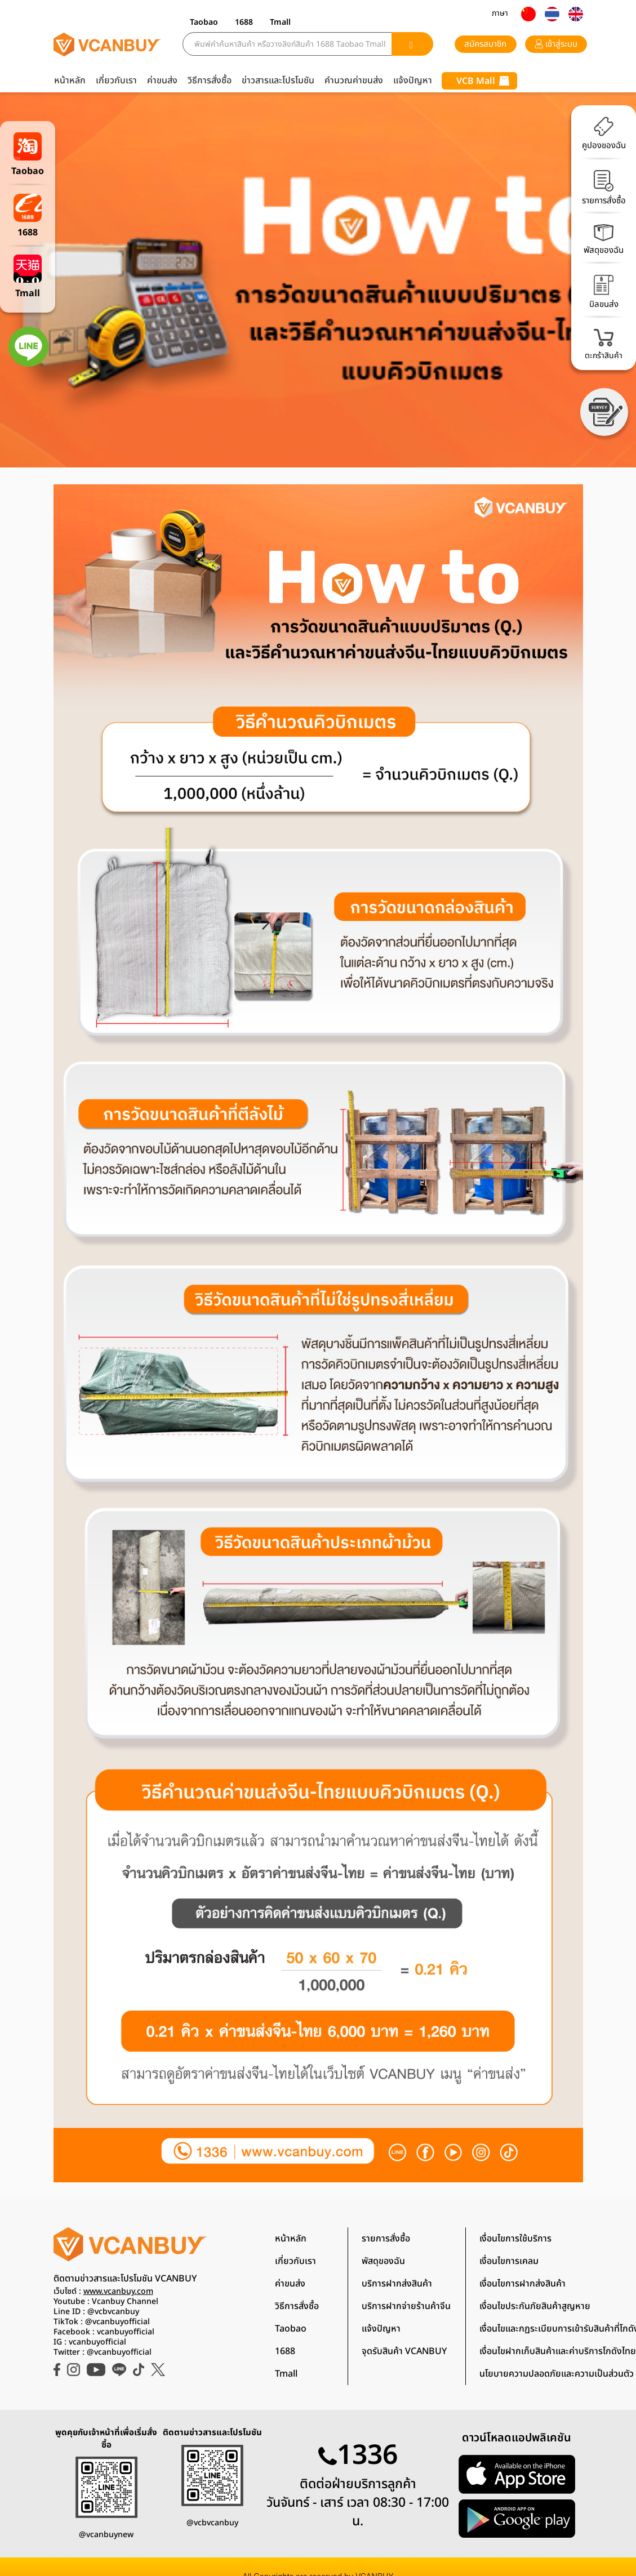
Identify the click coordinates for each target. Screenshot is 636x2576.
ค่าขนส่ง (162, 80)
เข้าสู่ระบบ (556, 44)
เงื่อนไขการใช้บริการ (515, 2238)
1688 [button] (244, 22)
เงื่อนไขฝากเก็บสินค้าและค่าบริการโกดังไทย (557, 2351)
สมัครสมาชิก (485, 44)
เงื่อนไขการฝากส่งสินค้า (522, 2283)
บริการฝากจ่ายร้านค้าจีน (406, 2306)
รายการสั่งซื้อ (386, 2238)
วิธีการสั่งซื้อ (210, 80)
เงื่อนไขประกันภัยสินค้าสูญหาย (534, 2306)
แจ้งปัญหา (412, 80)
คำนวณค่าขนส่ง (353, 80)
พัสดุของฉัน (383, 2261)
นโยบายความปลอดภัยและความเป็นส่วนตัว (556, 2373)
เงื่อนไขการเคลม (509, 2261)
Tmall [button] (280, 22)
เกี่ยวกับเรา (116, 80)
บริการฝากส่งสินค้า (397, 2283)
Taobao (290, 2328)
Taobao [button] (204, 22)
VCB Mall (482, 81)
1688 (285, 2351)
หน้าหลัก (70, 80)
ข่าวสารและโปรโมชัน (278, 80)
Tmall (286, 2373)
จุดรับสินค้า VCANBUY (404, 2351)
